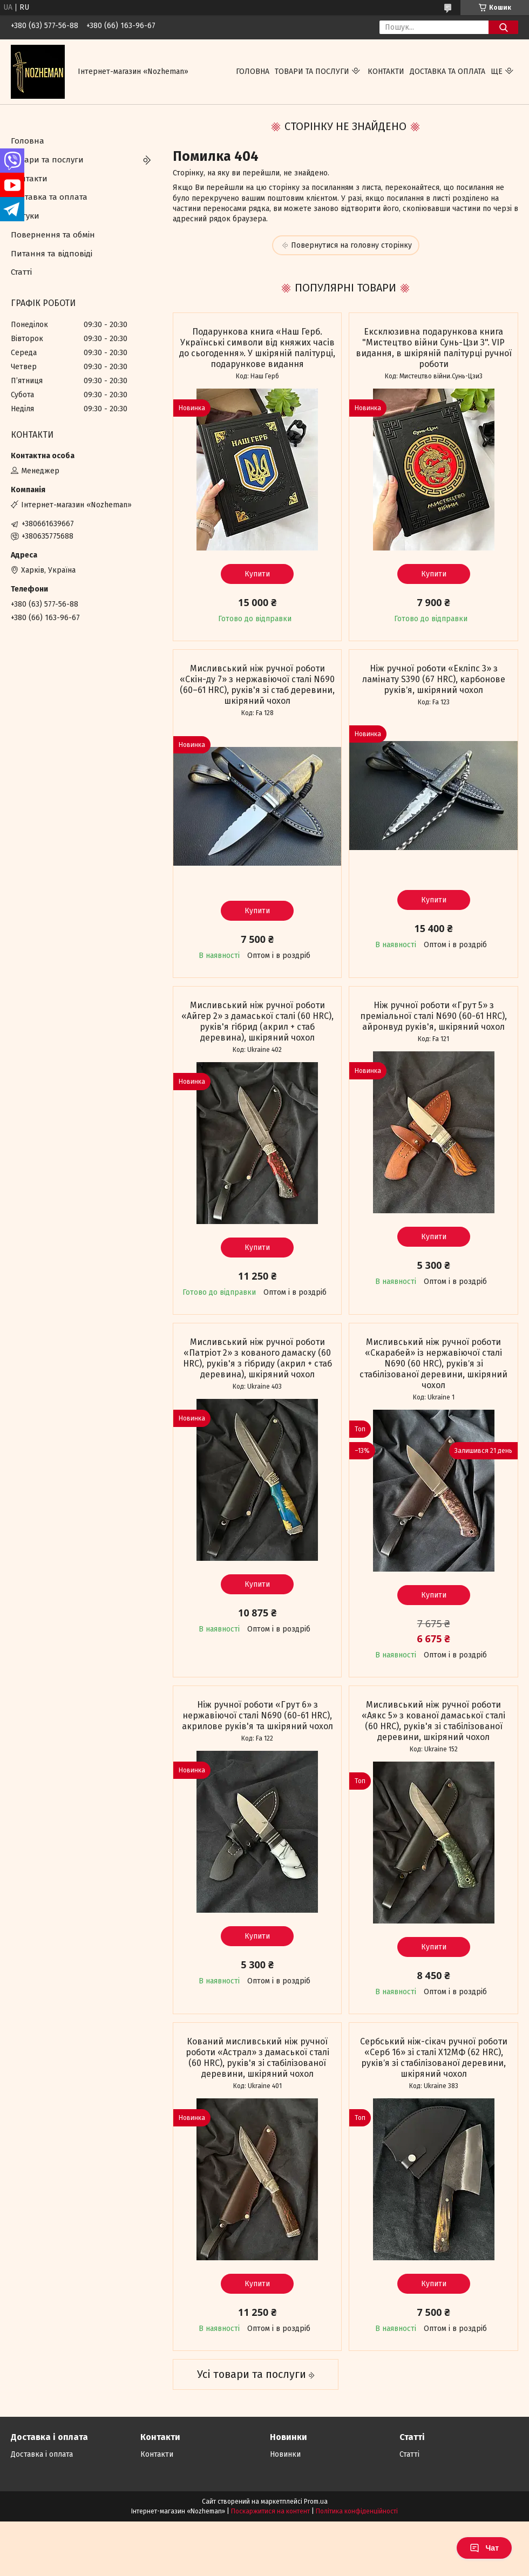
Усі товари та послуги (251, 2374)
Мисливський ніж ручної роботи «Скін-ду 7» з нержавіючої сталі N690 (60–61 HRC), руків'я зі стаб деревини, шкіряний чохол (257, 684)
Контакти (386, 71)
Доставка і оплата (42, 2454)
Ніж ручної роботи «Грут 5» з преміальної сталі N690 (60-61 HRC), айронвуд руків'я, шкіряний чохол (433, 1016)
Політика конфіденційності (357, 2511)
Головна (252, 71)
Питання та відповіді (51, 254)
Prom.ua (316, 2501)
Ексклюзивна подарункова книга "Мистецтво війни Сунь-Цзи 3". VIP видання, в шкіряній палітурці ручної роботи (434, 348)
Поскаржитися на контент (270, 2511)
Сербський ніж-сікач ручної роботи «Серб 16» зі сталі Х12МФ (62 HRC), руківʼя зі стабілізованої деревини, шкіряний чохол (433, 2057)
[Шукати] (503, 27)
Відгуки (25, 216)
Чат (484, 2548)
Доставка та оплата (447, 71)
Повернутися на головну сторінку (351, 245)
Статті (21, 272)
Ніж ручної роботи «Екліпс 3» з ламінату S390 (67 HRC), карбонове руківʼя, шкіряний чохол (433, 679)
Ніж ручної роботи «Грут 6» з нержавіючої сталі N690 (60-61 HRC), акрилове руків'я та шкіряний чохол (257, 1715)
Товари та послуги (312, 71)
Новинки (285, 2454)
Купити (257, 574)
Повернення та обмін (53, 235)
